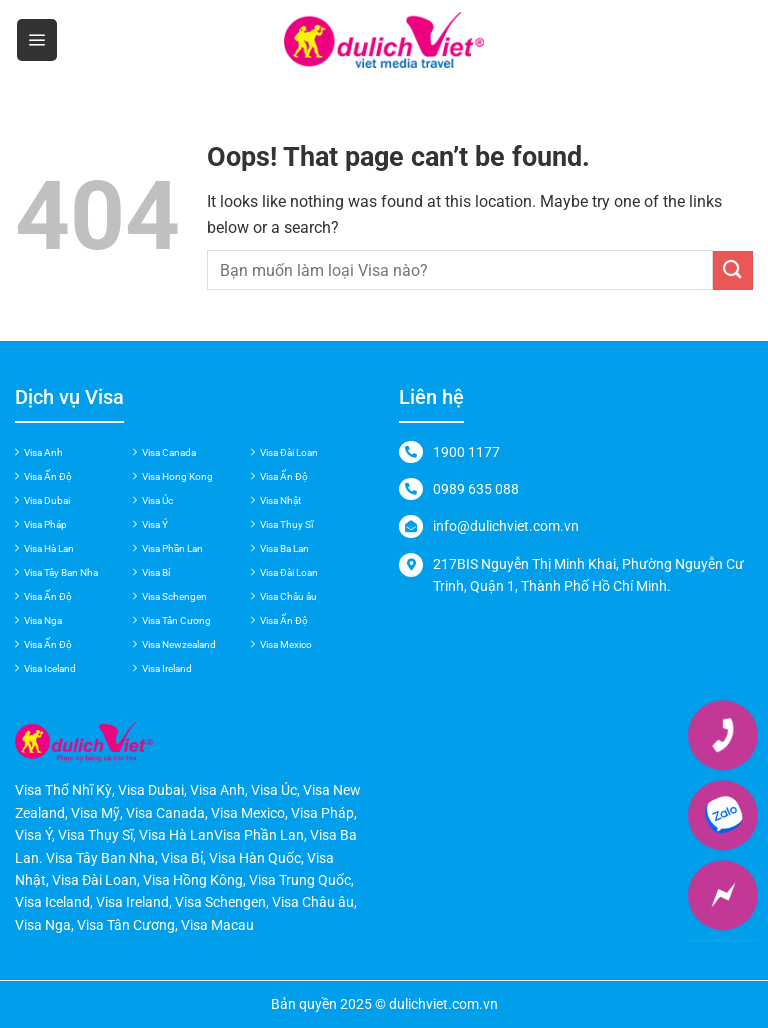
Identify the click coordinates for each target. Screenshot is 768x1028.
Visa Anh (43, 452)
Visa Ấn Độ (48, 476)
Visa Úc (157, 500)
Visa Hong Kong (177, 476)
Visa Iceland (50, 668)
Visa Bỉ (156, 572)
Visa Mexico (286, 644)
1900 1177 (466, 452)
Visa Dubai (47, 500)
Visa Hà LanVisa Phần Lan (221, 835)
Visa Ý (155, 524)
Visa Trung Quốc (300, 880)
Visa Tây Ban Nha (61, 572)
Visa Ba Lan (284, 548)
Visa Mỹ (95, 813)
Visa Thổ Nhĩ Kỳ (63, 790)
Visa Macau (217, 925)
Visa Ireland (167, 668)
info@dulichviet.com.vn (506, 526)
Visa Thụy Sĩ (286, 524)
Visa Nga (43, 620)
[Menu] (37, 40)
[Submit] (733, 270)
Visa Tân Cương (176, 620)
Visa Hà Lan (49, 548)
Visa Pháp (45, 524)
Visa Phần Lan (172, 548)
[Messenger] (723, 895)
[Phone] (723, 735)
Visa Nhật (280, 500)
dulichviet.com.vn (443, 1004)
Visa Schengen (174, 596)
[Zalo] (723, 815)
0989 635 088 (476, 489)
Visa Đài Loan (289, 452)
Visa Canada (169, 452)
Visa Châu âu (288, 596)
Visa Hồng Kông (193, 880)
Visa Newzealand (179, 644)
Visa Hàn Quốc (255, 858)
